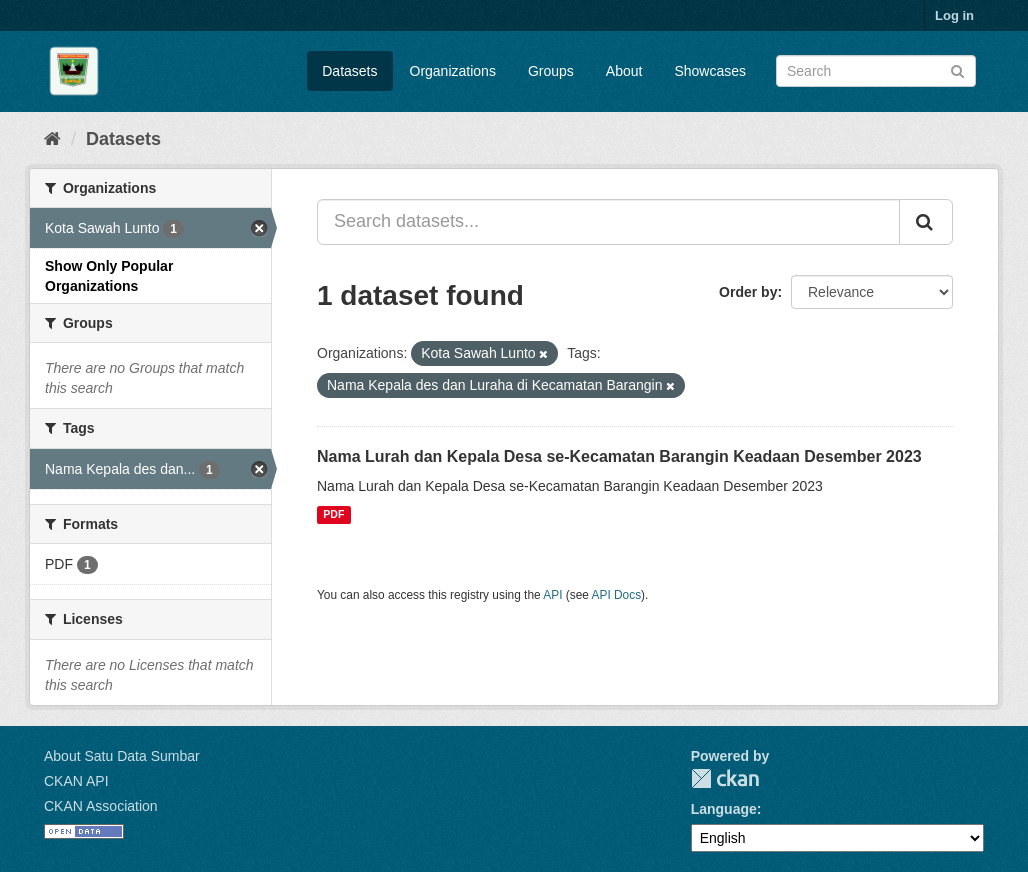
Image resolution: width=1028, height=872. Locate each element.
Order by (748, 292)
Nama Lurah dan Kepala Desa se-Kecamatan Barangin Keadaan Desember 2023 (619, 456)
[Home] (52, 139)
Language (724, 809)
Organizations (453, 71)
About (624, 71)
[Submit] (957, 69)
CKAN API (76, 781)
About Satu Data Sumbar (122, 756)
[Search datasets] (876, 71)
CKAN (725, 778)
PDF (333, 515)
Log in (954, 15)
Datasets (349, 71)
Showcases (710, 71)
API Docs (617, 595)
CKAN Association (101, 806)
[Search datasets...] (608, 222)
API (552, 595)
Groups (551, 71)
